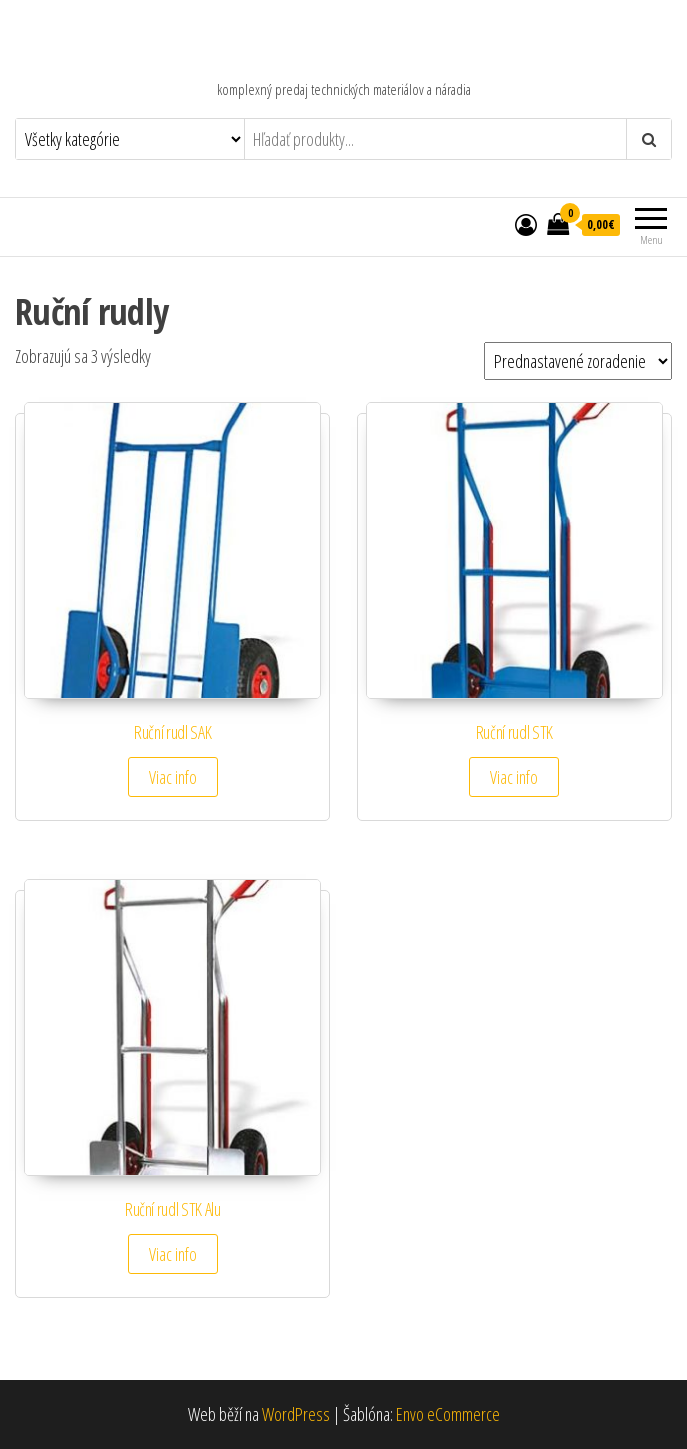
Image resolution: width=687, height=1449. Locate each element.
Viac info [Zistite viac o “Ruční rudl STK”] (514, 777)
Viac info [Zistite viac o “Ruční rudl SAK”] (173, 777)
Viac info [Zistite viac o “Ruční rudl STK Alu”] (173, 1254)
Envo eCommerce (448, 1414)
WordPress (296, 1414)
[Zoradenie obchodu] (578, 361)
